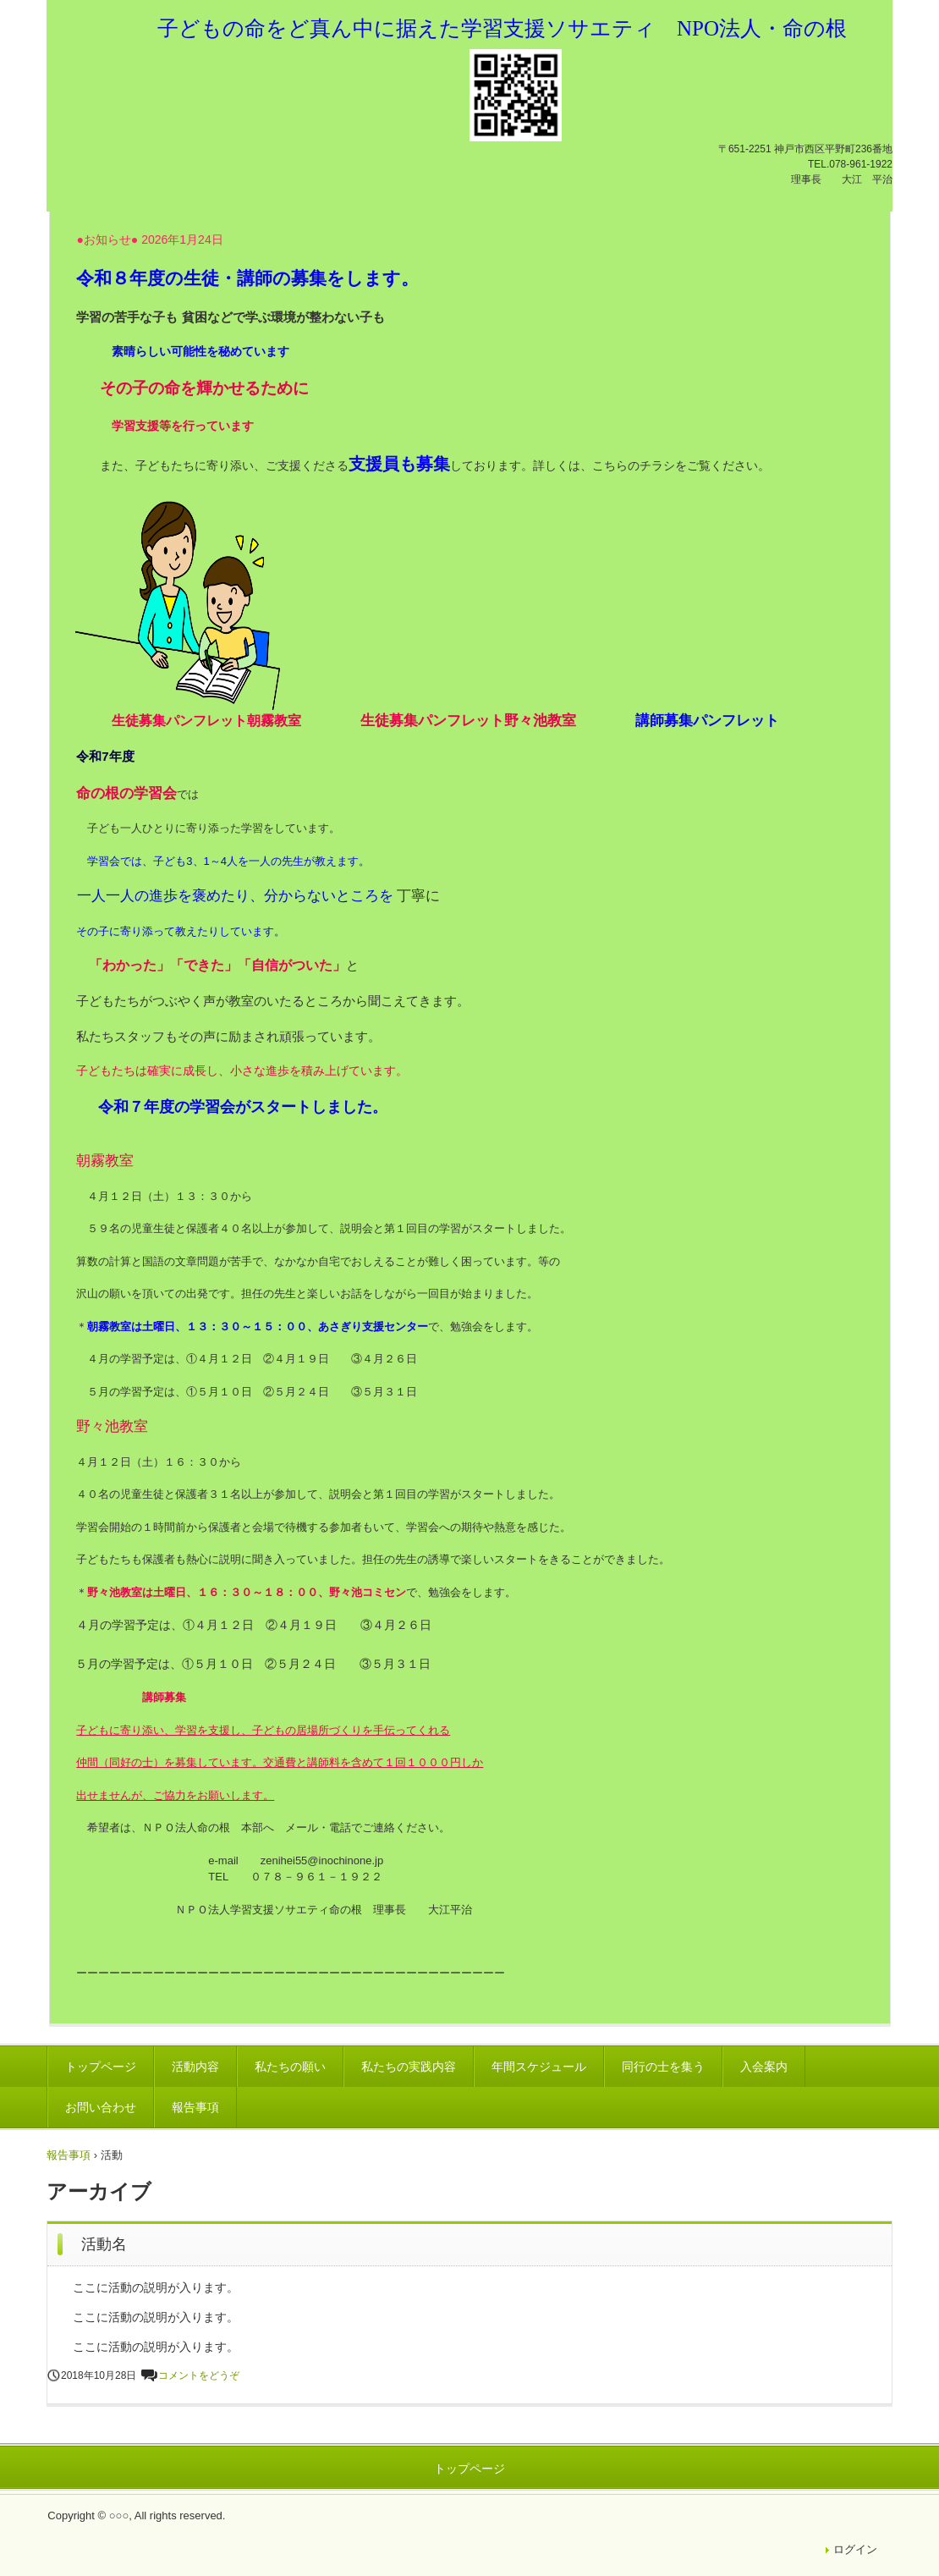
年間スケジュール (538, 2066)
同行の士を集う (663, 2066)
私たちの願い (290, 2066)
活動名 (104, 2244)
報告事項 (195, 2107)
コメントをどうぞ (198, 2375)
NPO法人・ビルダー (181, 55)
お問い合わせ (100, 2107)
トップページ (100, 2066)
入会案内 (764, 2066)
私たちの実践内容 (408, 2066)
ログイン (855, 2549)
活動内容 (195, 2066)
